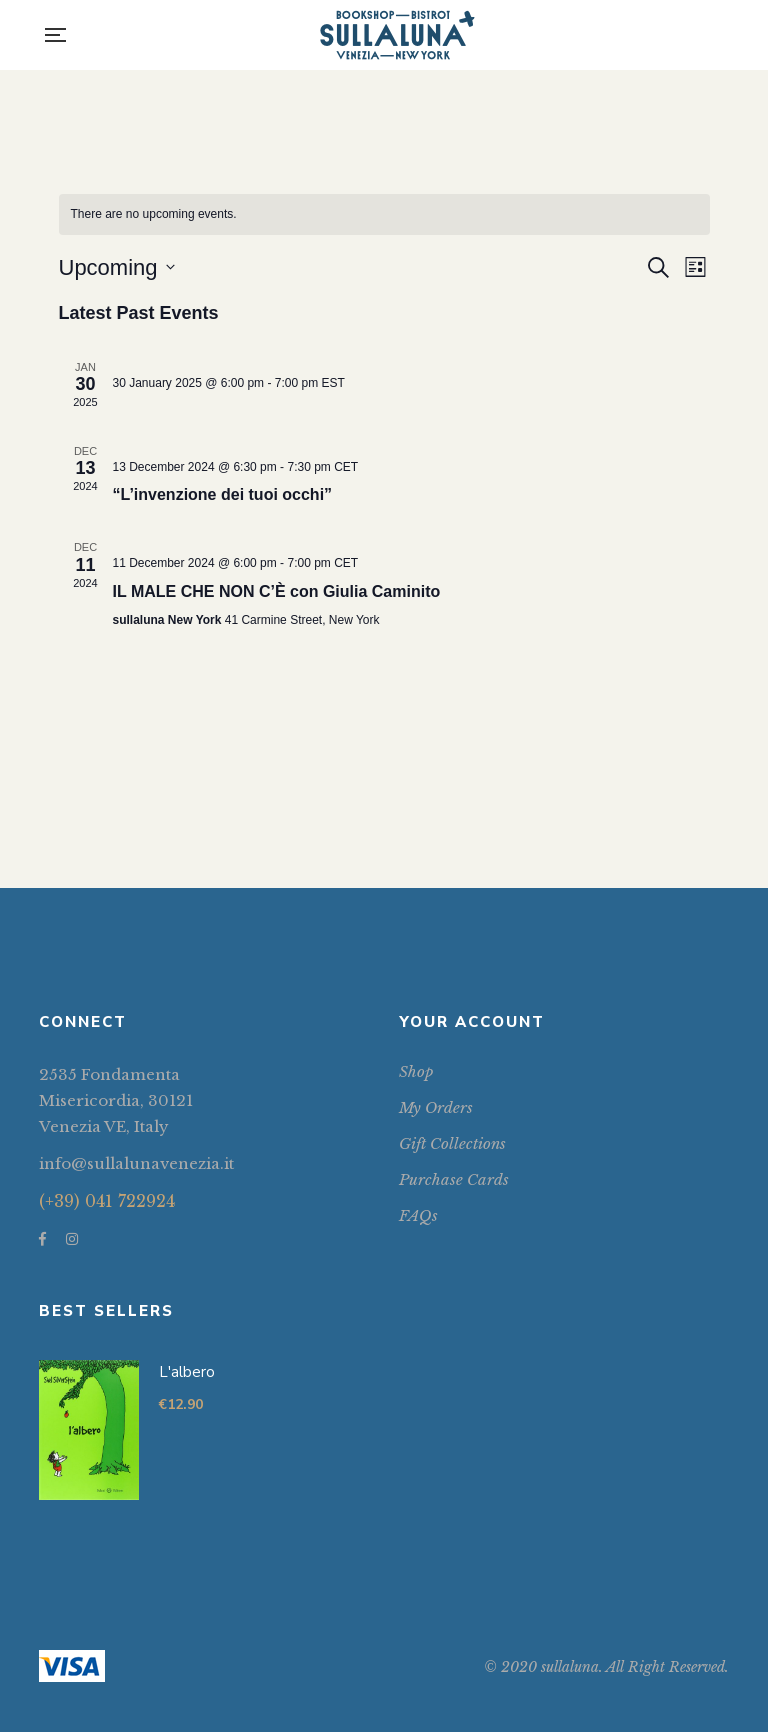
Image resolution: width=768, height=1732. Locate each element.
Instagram (72, 1239)
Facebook (42, 1239)
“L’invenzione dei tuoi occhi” (223, 494)
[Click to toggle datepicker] (117, 267)
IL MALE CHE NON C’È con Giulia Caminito (277, 591)
